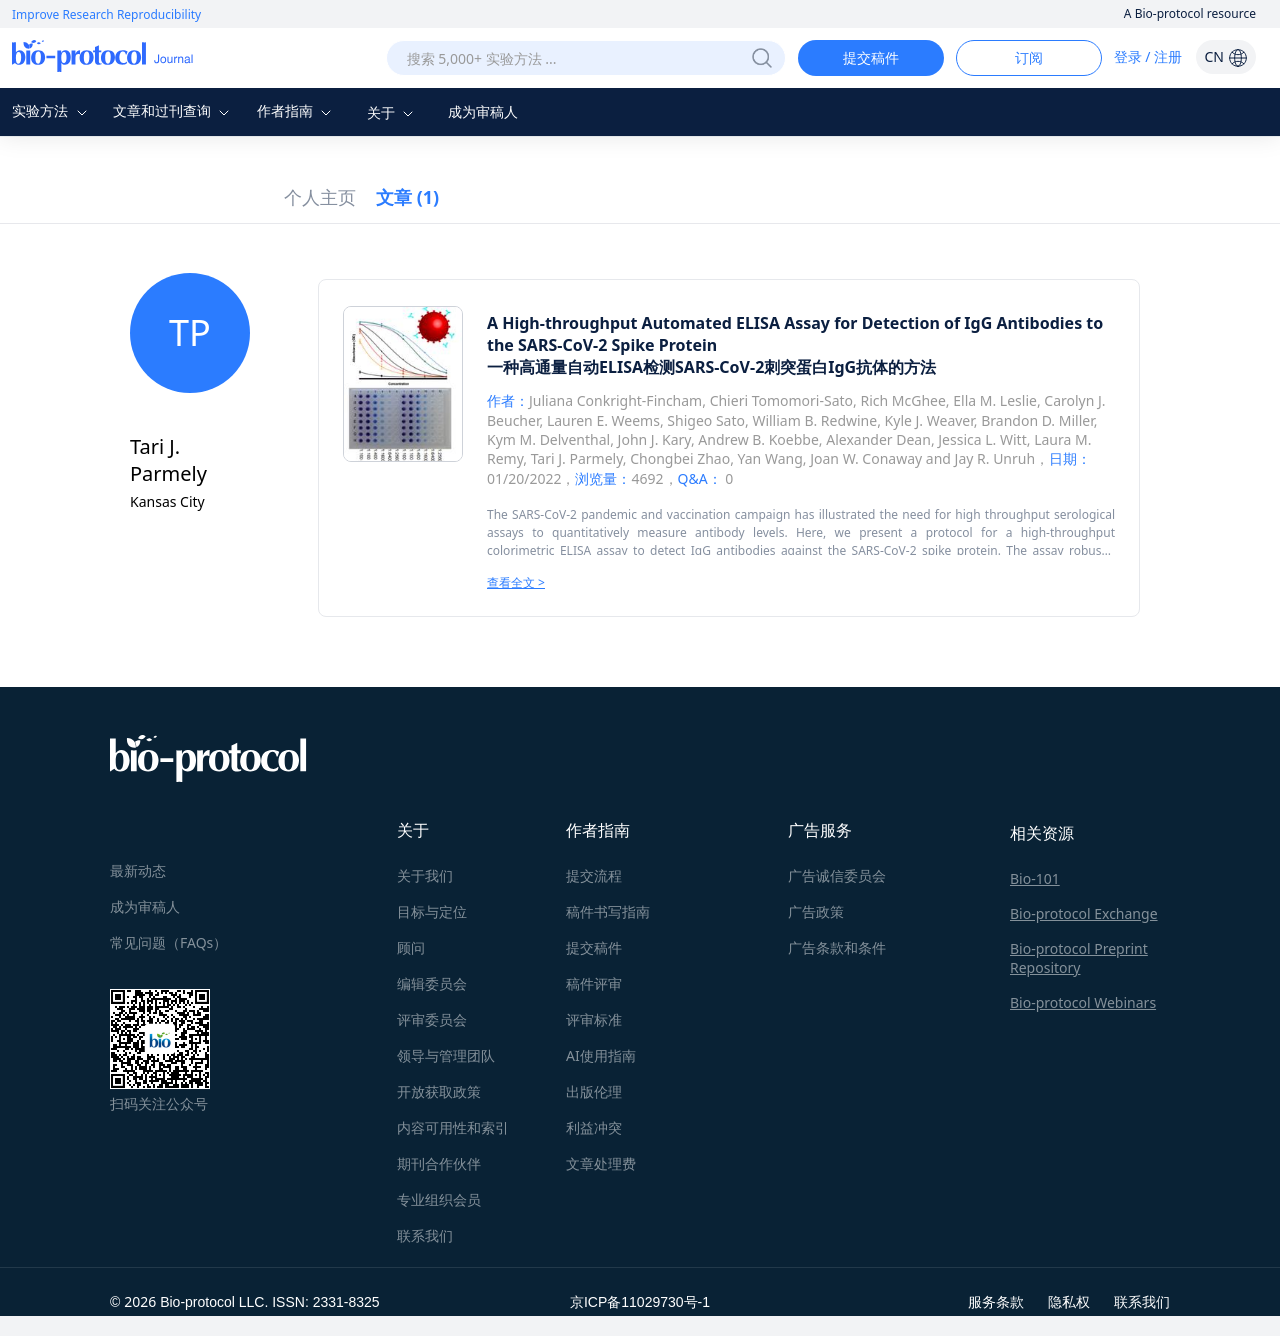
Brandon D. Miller (1037, 420)
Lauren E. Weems (603, 420)
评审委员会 (432, 1019)
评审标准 (594, 1019)
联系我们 (425, 1235)
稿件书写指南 (608, 911)
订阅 (1029, 57)
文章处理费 (601, 1163)
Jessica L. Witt (982, 439)
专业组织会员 (439, 1199)
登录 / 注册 (1148, 56)
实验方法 (52, 110)
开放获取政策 (439, 1091)
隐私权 (1069, 1301)
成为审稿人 (483, 111)
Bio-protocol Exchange (1084, 913)
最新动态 (138, 870)
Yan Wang (770, 458)
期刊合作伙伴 (439, 1163)
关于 (393, 112)
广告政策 (816, 911)
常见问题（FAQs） (168, 942)
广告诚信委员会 (837, 875)
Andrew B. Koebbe (758, 439)
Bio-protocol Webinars (1083, 1002)
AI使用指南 (601, 1055)
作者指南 (297, 110)
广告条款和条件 (837, 947)
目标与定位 (432, 911)
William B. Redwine (814, 420)
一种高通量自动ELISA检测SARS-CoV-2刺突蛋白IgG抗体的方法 (711, 367)
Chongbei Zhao (680, 458)
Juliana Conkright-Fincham (615, 400)
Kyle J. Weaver (929, 420)
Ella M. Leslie (995, 400)
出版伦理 (594, 1091)
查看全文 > (516, 582)
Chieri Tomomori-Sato (781, 400)
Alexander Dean (878, 439)
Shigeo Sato (706, 420)
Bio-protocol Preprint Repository (1079, 958)
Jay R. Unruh (995, 458)
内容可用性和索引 (453, 1127)
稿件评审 (594, 983)
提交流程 (594, 875)
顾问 (411, 947)
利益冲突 (594, 1127)
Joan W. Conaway (866, 458)
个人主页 (320, 197)
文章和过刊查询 (174, 110)
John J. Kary (654, 439)
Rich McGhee (902, 400)
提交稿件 (871, 57)
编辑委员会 (432, 983)
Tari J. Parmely (577, 458)
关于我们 (425, 875)
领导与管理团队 (446, 1055)
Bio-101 (1035, 878)
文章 (407, 197)
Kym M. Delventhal (548, 439)
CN (1225, 56)
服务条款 (996, 1301)
